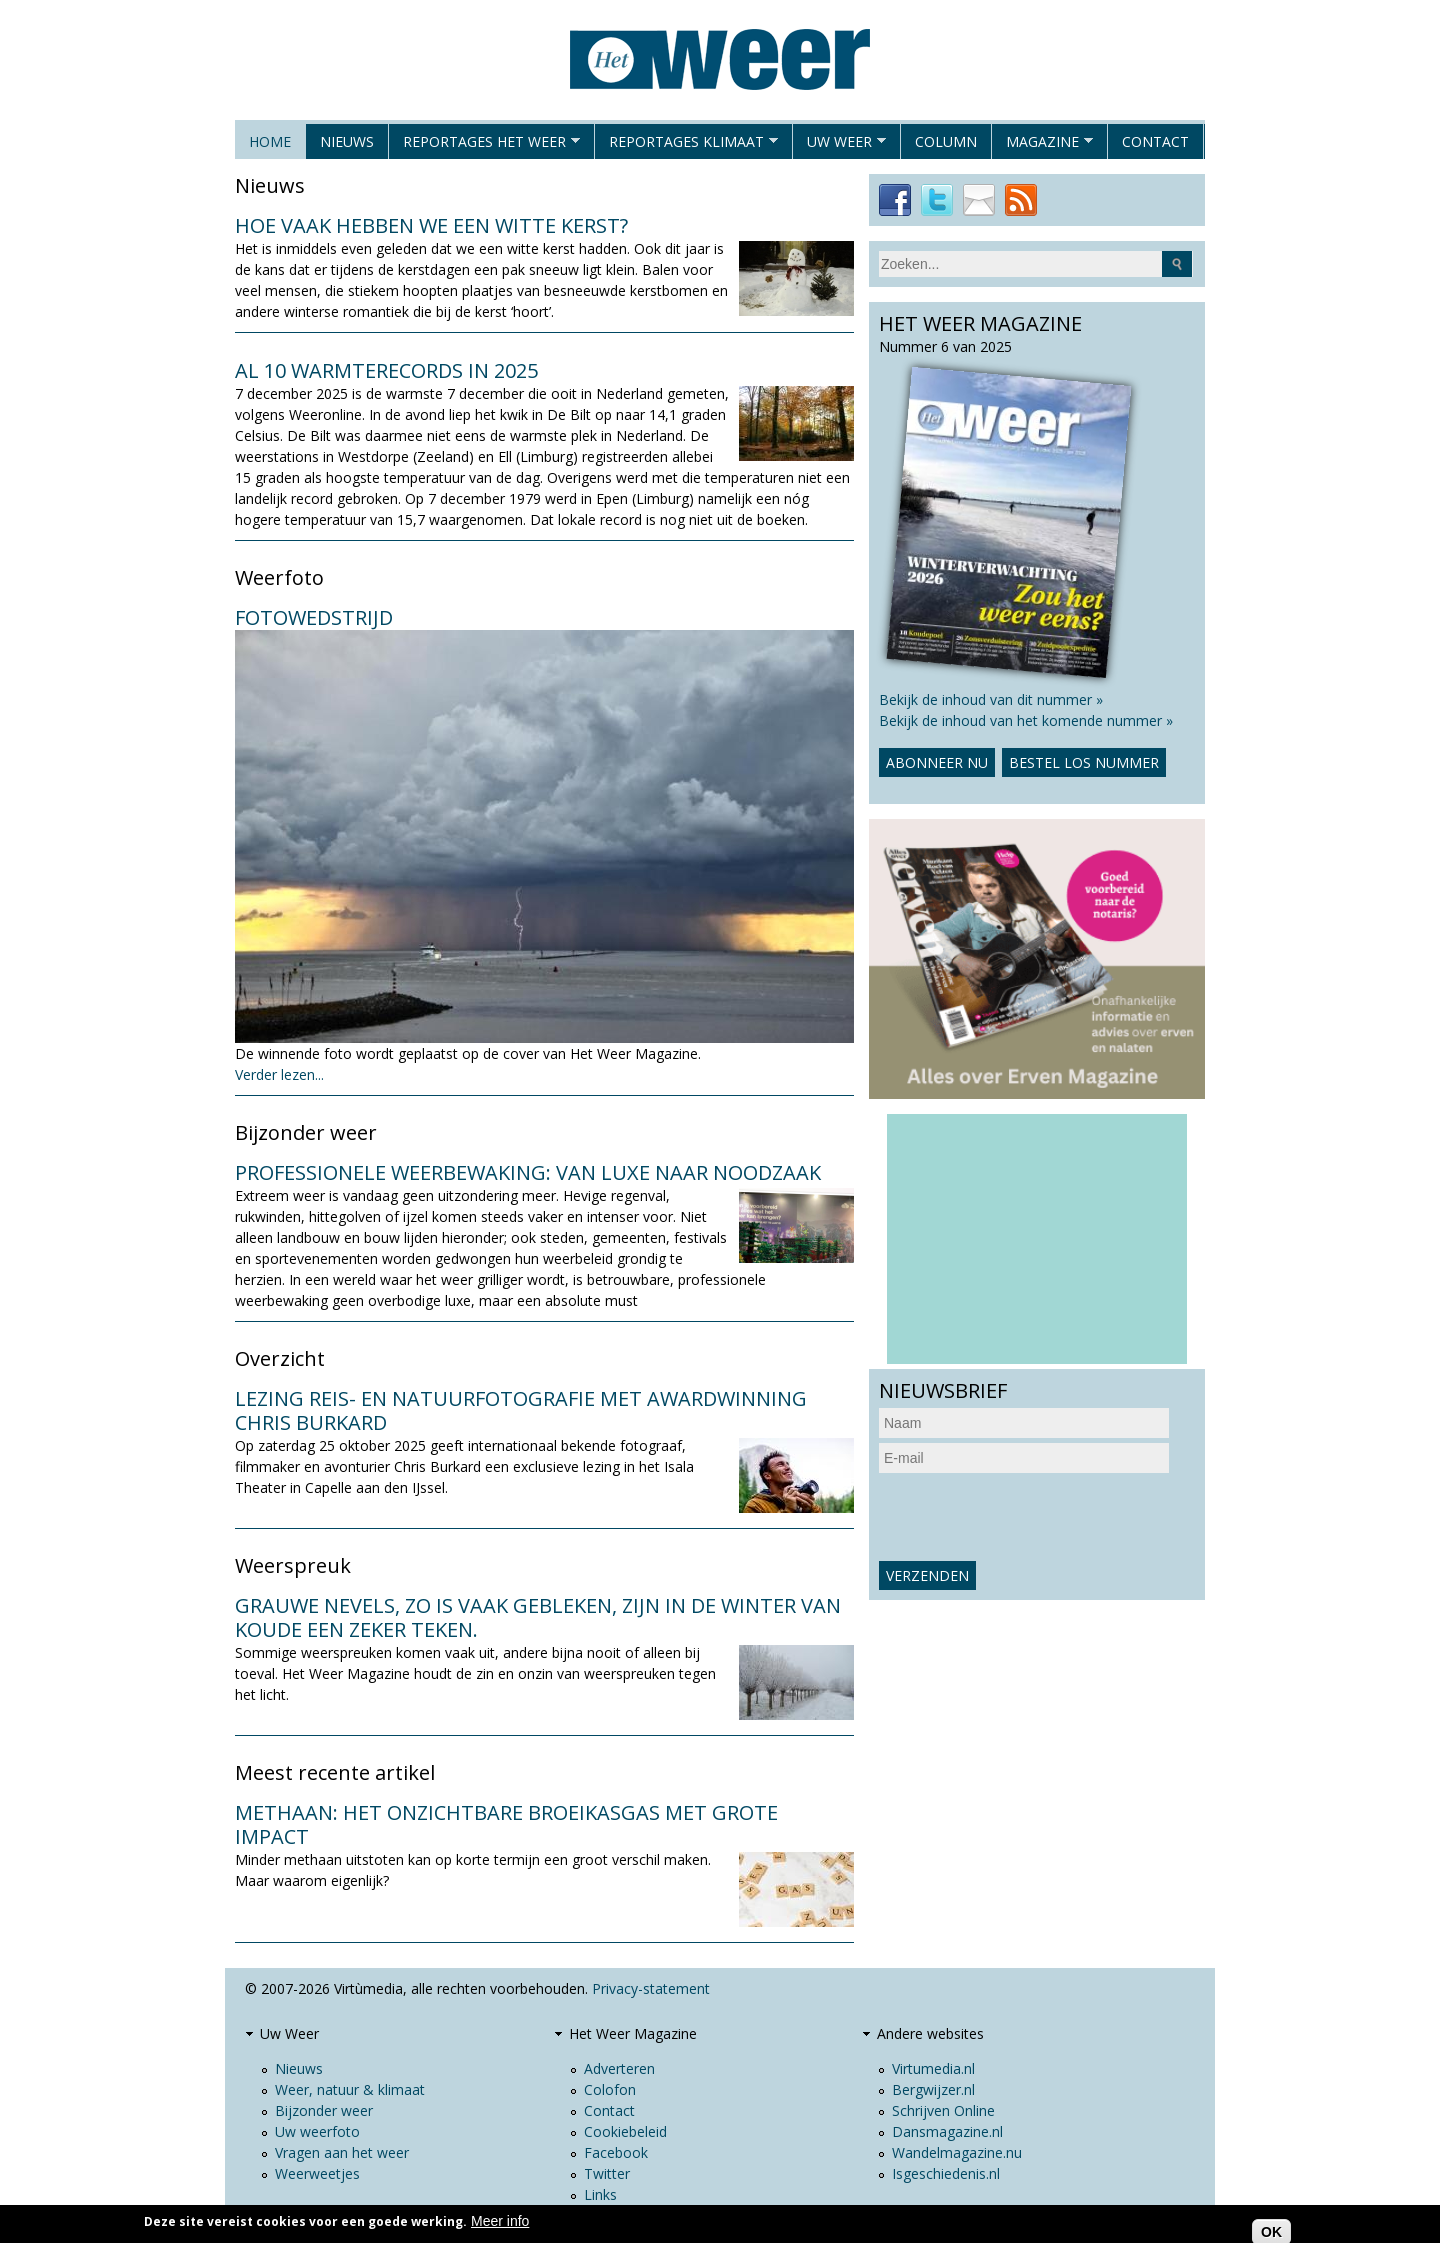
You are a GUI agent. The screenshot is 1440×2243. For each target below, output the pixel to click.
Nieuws (347, 141)
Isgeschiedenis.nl (946, 2173)
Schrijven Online (943, 2110)
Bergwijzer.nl (933, 2089)
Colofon (610, 2089)
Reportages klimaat (686, 145)
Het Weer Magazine (633, 2033)
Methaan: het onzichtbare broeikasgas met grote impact (506, 1824)
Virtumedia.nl (933, 2068)
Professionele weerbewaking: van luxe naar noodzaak (528, 1172)
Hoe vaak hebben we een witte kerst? (431, 225)
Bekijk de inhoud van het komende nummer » (1026, 720)
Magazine (1042, 145)
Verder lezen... (279, 1074)
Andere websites (930, 2033)
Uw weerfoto (317, 2131)
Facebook (616, 2152)
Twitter (607, 2173)
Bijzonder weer (324, 2110)
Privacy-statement (651, 1988)
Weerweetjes (317, 2173)
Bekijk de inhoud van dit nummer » (991, 699)
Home (270, 141)
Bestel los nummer (1084, 762)
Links (600, 2194)
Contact (1155, 141)
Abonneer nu (937, 762)
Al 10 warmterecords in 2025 (386, 370)
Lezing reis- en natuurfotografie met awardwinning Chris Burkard (521, 1410)
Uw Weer (839, 145)
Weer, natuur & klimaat (350, 2089)
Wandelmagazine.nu (957, 2152)
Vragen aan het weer (342, 2152)
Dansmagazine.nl (947, 2131)
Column (946, 141)
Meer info (500, 2221)
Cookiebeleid (625, 2131)
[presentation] (1031, 1517)
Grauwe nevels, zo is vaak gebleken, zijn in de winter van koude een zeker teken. (538, 1617)
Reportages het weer (484, 145)
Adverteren (619, 2068)
